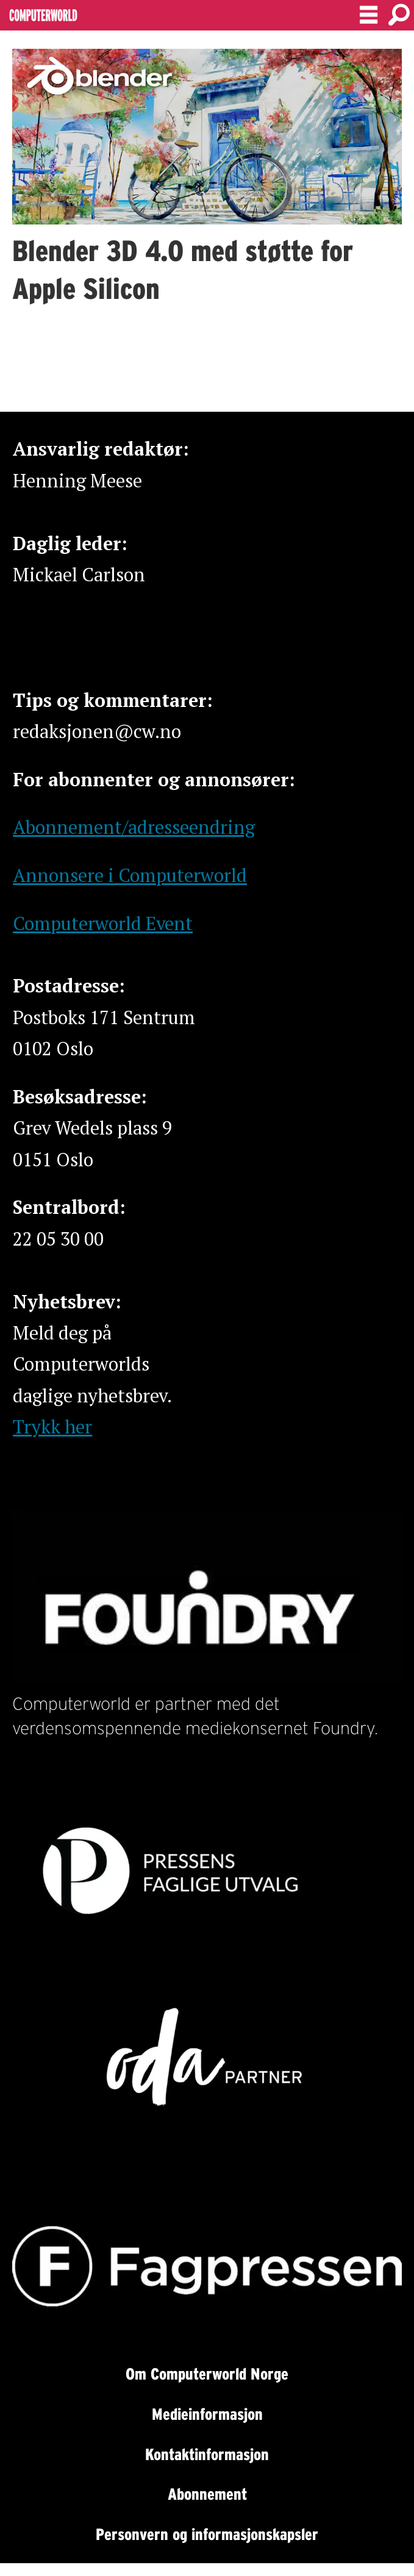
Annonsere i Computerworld (130, 875)
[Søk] (399, 15)
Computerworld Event (103, 923)
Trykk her (52, 1427)
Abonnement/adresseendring (134, 827)
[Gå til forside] (167, 15)
